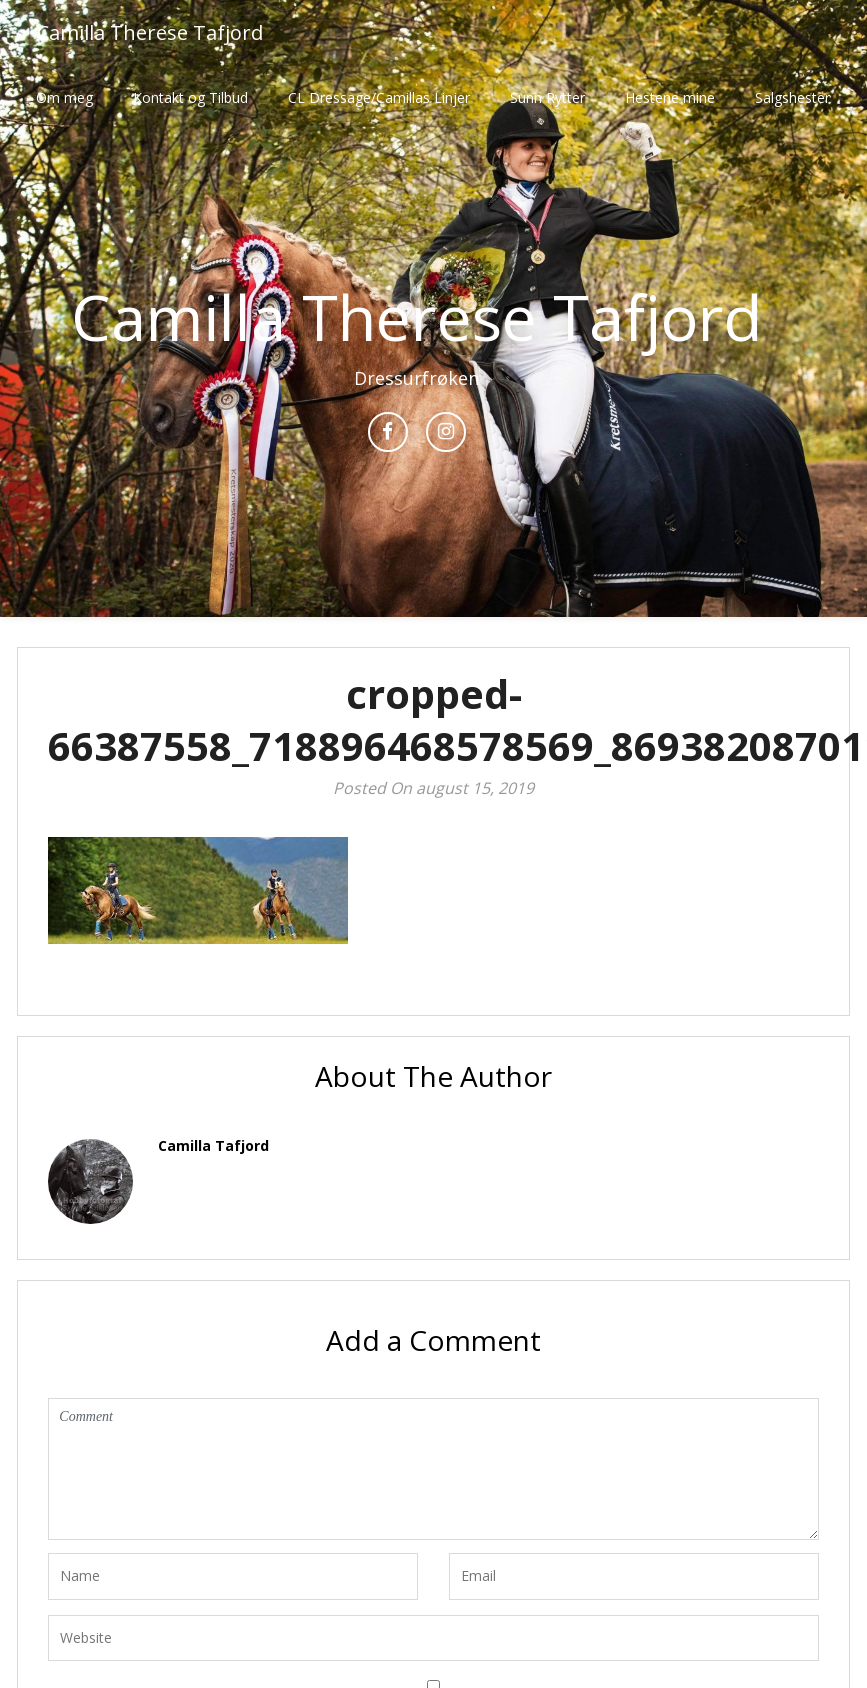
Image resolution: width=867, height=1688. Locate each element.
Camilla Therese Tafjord (150, 32)
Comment (433, 1469)
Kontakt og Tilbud (190, 97)
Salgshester (792, 97)
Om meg (64, 97)
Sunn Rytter (547, 97)
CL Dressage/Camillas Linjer (379, 97)
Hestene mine (670, 97)
